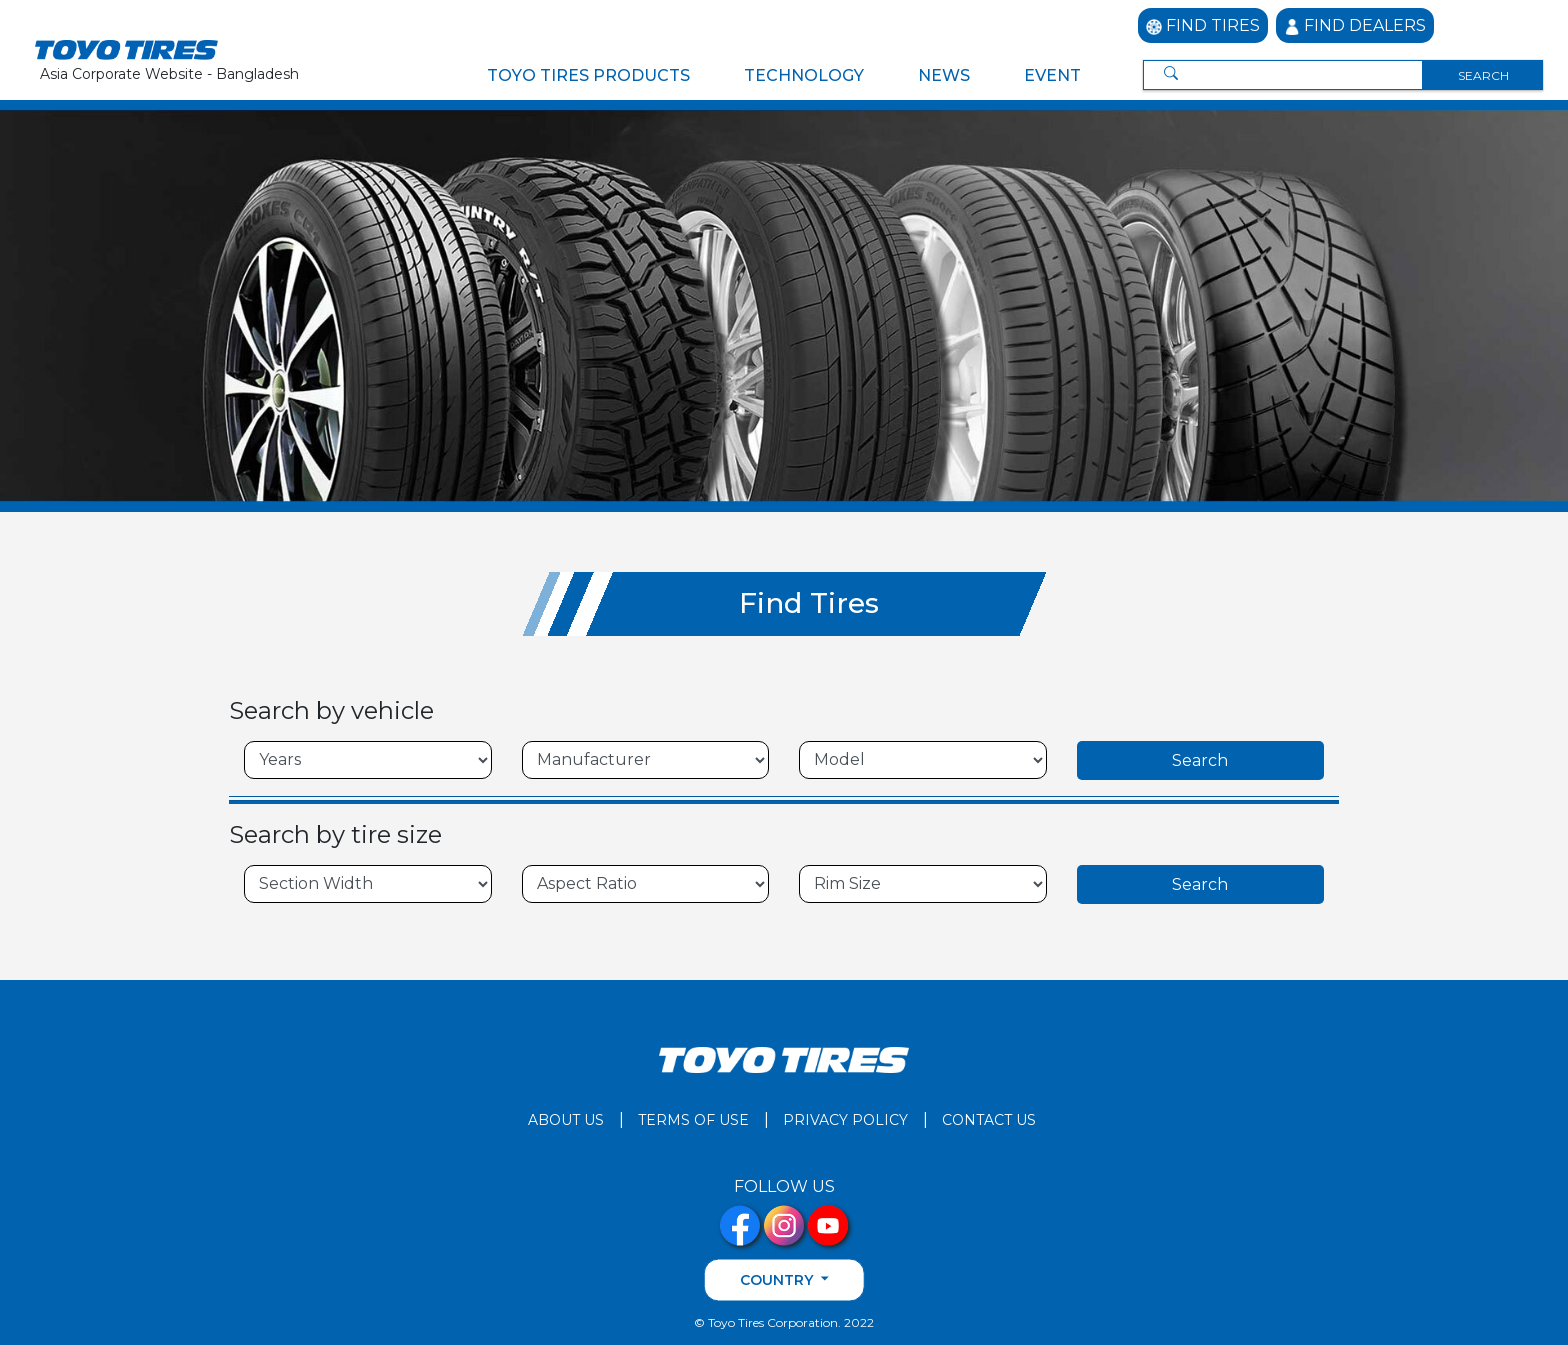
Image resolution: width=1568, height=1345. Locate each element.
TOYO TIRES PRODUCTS (588, 75)
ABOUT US (566, 1119)
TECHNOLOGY (804, 75)
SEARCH (1483, 75)
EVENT (1052, 75)
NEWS (944, 75)
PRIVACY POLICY (845, 1119)
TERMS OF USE (693, 1119)
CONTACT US (989, 1119)
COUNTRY (778, 1279)
